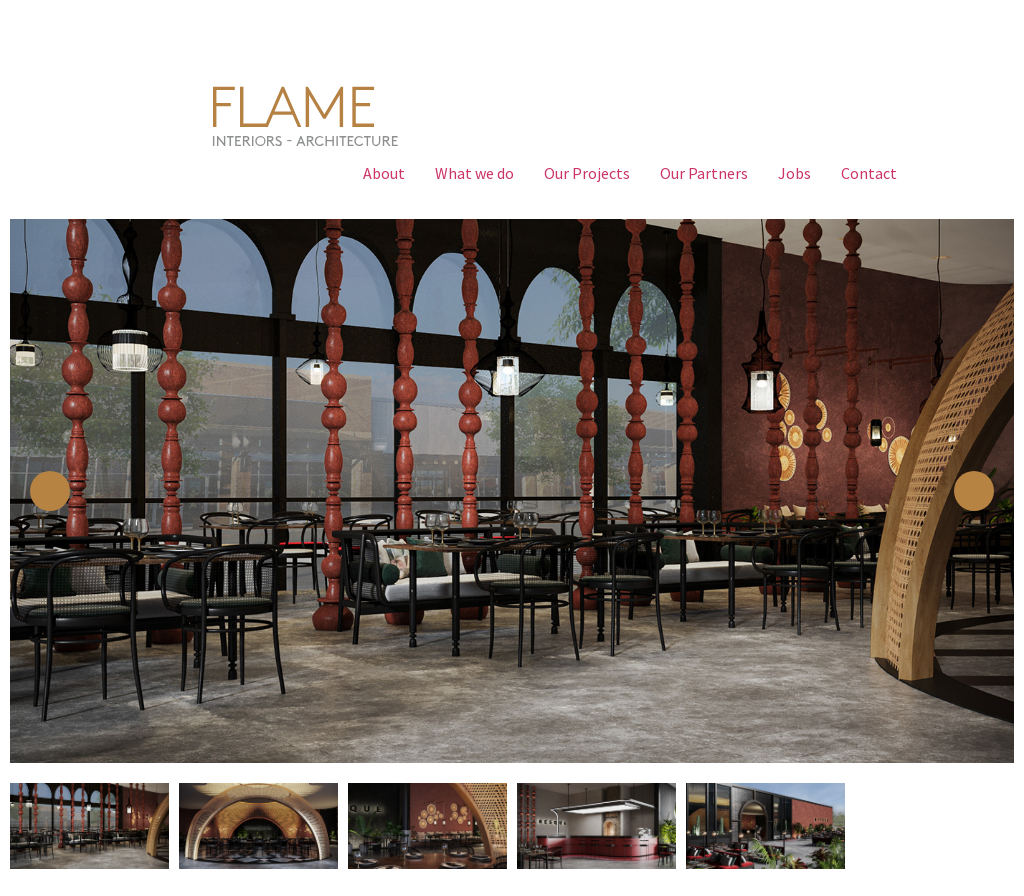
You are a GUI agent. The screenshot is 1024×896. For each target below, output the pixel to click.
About (384, 173)
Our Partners (704, 173)
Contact (869, 173)
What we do (474, 173)
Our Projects (587, 173)
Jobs (794, 173)
